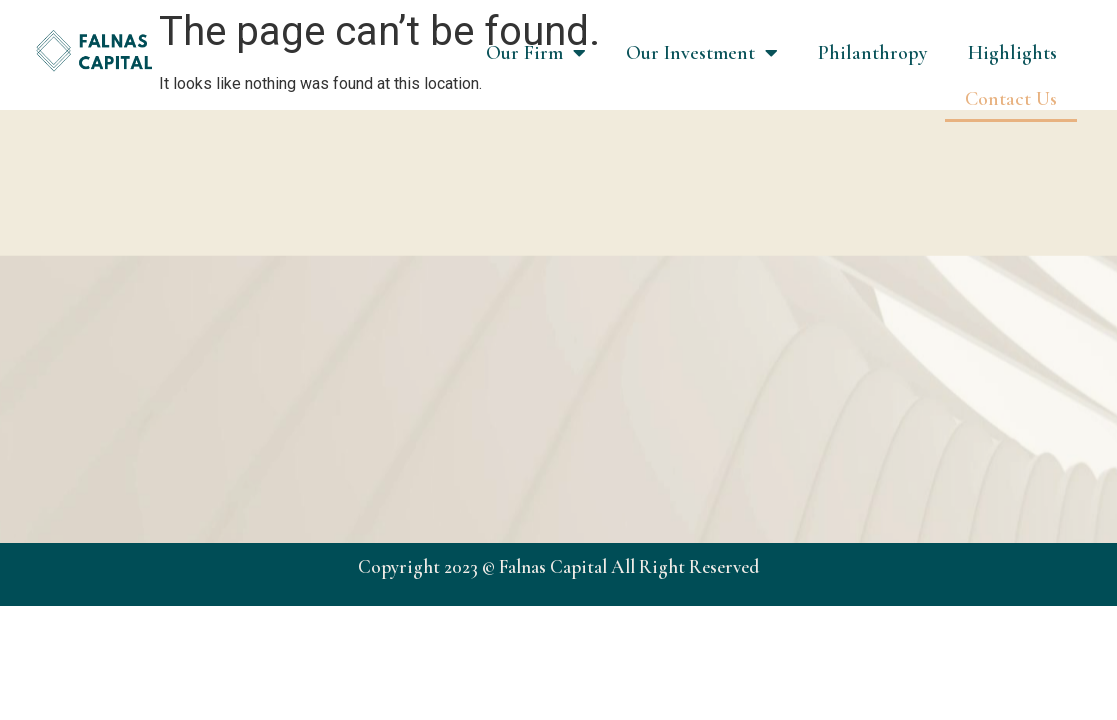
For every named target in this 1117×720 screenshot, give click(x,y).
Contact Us (1011, 99)
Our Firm (536, 53)
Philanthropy (873, 53)
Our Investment (702, 53)
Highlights (1012, 53)
